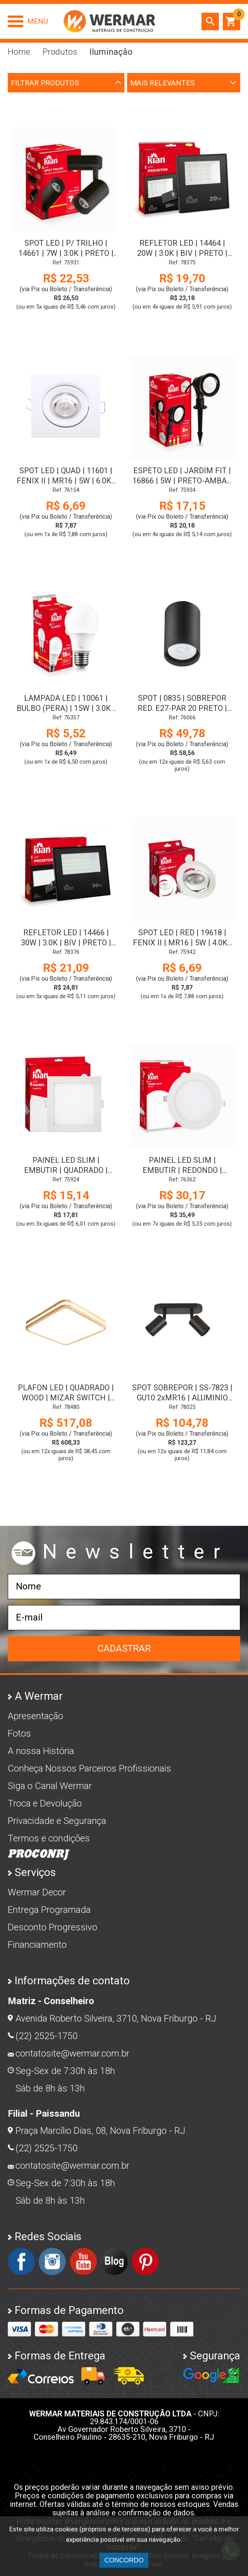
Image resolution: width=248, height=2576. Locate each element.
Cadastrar (124, 1648)
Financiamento (37, 1944)
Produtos (60, 52)
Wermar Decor (37, 1892)
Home (19, 52)
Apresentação (35, 1716)
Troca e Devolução (45, 1803)
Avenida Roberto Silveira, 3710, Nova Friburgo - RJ (116, 2018)
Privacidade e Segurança (57, 1820)
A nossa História (41, 1751)
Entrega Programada (49, 1909)
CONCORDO (123, 2560)
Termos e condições (49, 1838)
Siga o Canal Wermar (50, 1785)
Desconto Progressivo (52, 1927)
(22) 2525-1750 (47, 2036)
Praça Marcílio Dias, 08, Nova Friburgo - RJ (100, 2130)
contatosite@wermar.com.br (72, 2053)
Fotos (19, 1733)
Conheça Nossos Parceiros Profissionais (89, 1768)
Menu (37, 21)
